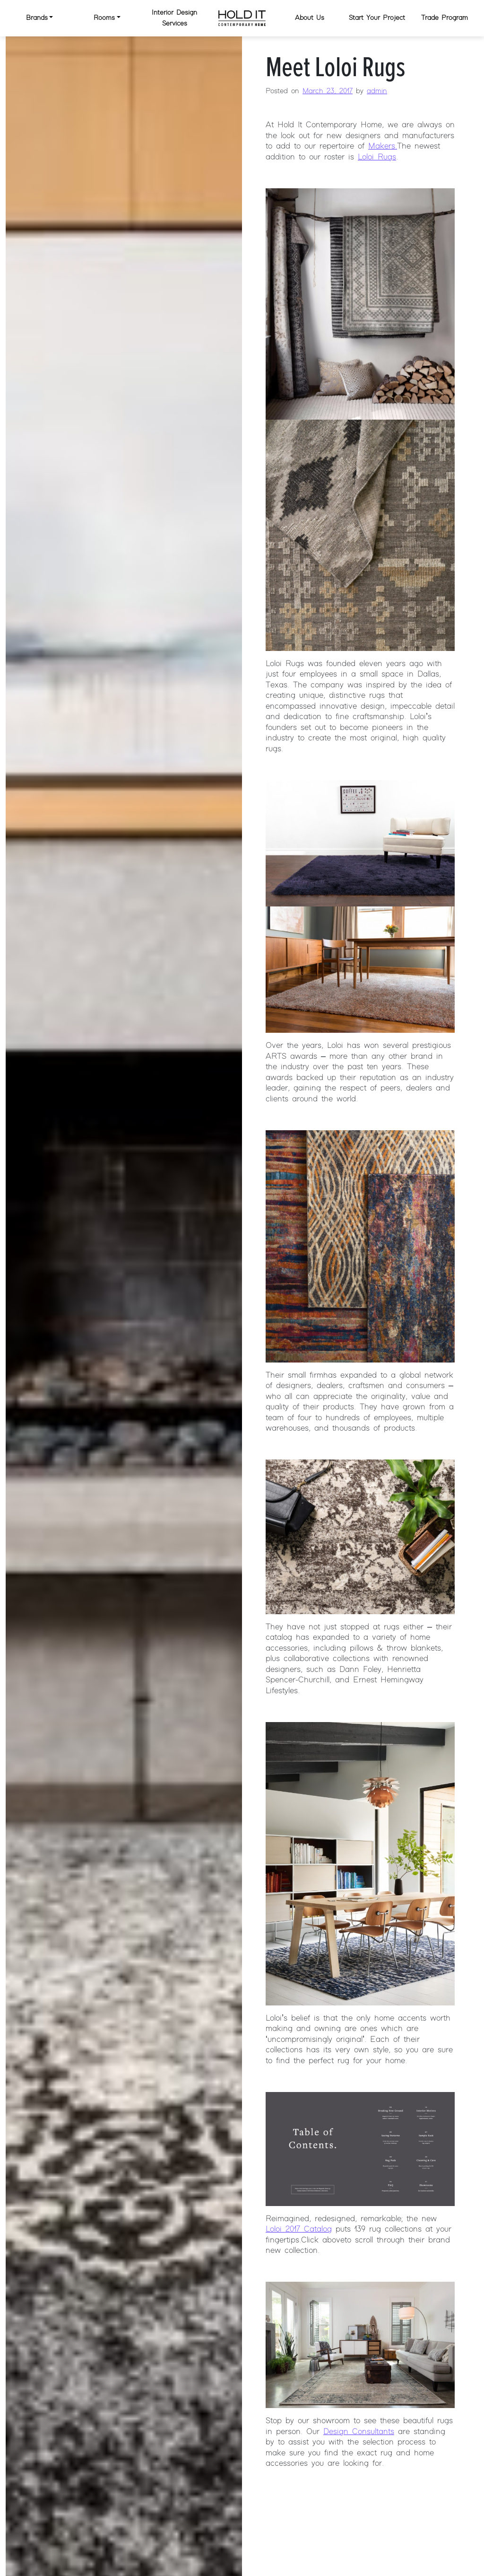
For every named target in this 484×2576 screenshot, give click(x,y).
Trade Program (444, 18)
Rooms (104, 18)
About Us (309, 18)
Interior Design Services (174, 18)
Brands (37, 18)
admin (377, 91)
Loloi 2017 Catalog (299, 2229)
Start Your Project (377, 18)
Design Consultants (358, 2431)
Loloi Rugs (377, 157)
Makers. (382, 146)
